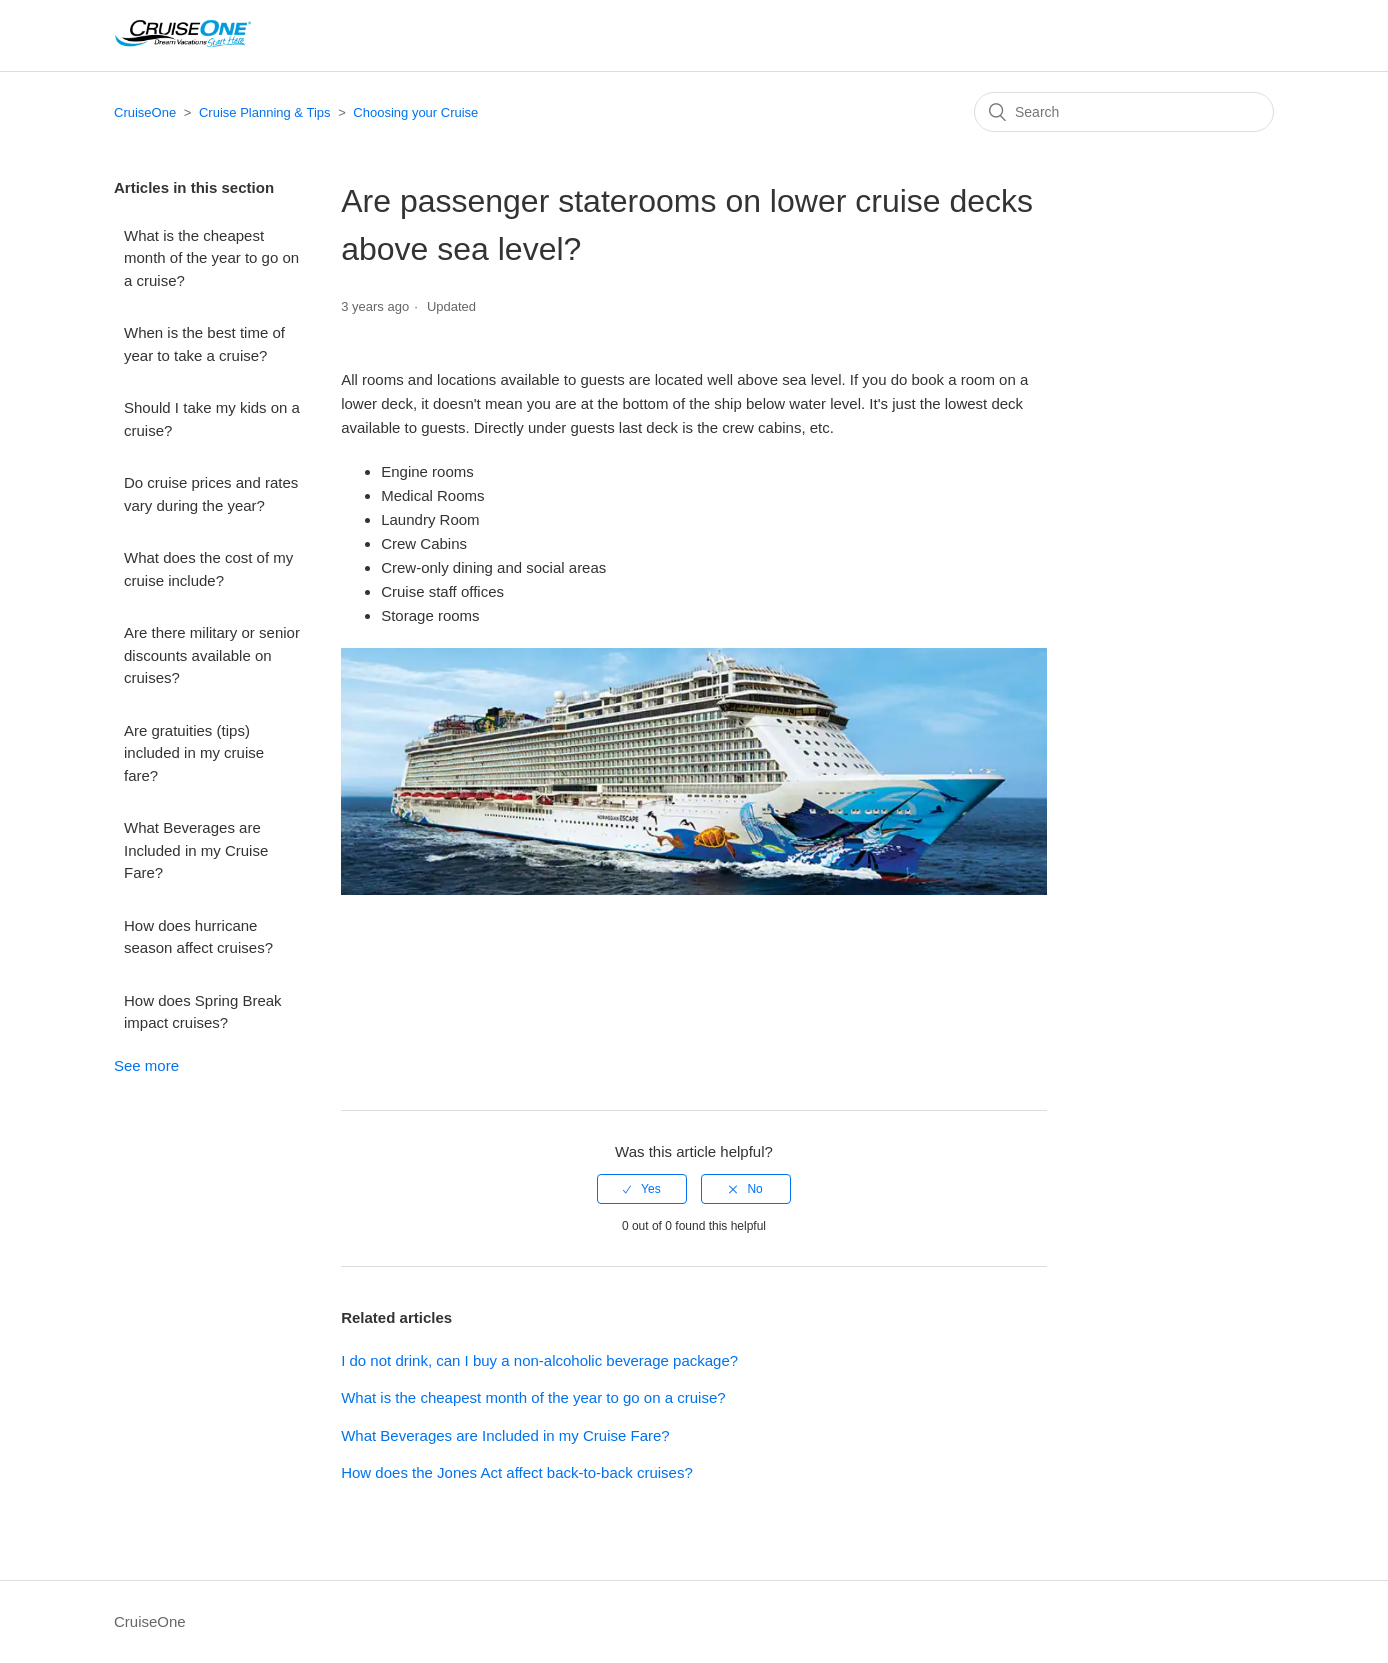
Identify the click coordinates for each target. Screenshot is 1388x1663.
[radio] (642, 1189)
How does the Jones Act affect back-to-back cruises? (517, 1472)
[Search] (1124, 112)
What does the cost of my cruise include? (208, 569)
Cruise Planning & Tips (265, 112)
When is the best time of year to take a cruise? (204, 344)
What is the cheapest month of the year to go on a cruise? (211, 258)
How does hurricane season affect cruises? (198, 937)
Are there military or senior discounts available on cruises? (212, 655)
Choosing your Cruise (415, 112)
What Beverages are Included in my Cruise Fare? (196, 850)
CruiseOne (145, 112)
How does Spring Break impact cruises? (203, 1012)
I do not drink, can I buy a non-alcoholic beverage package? (539, 1360)
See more (146, 1065)
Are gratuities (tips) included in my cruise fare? (194, 753)
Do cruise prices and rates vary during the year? (211, 494)
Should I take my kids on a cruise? (212, 419)
